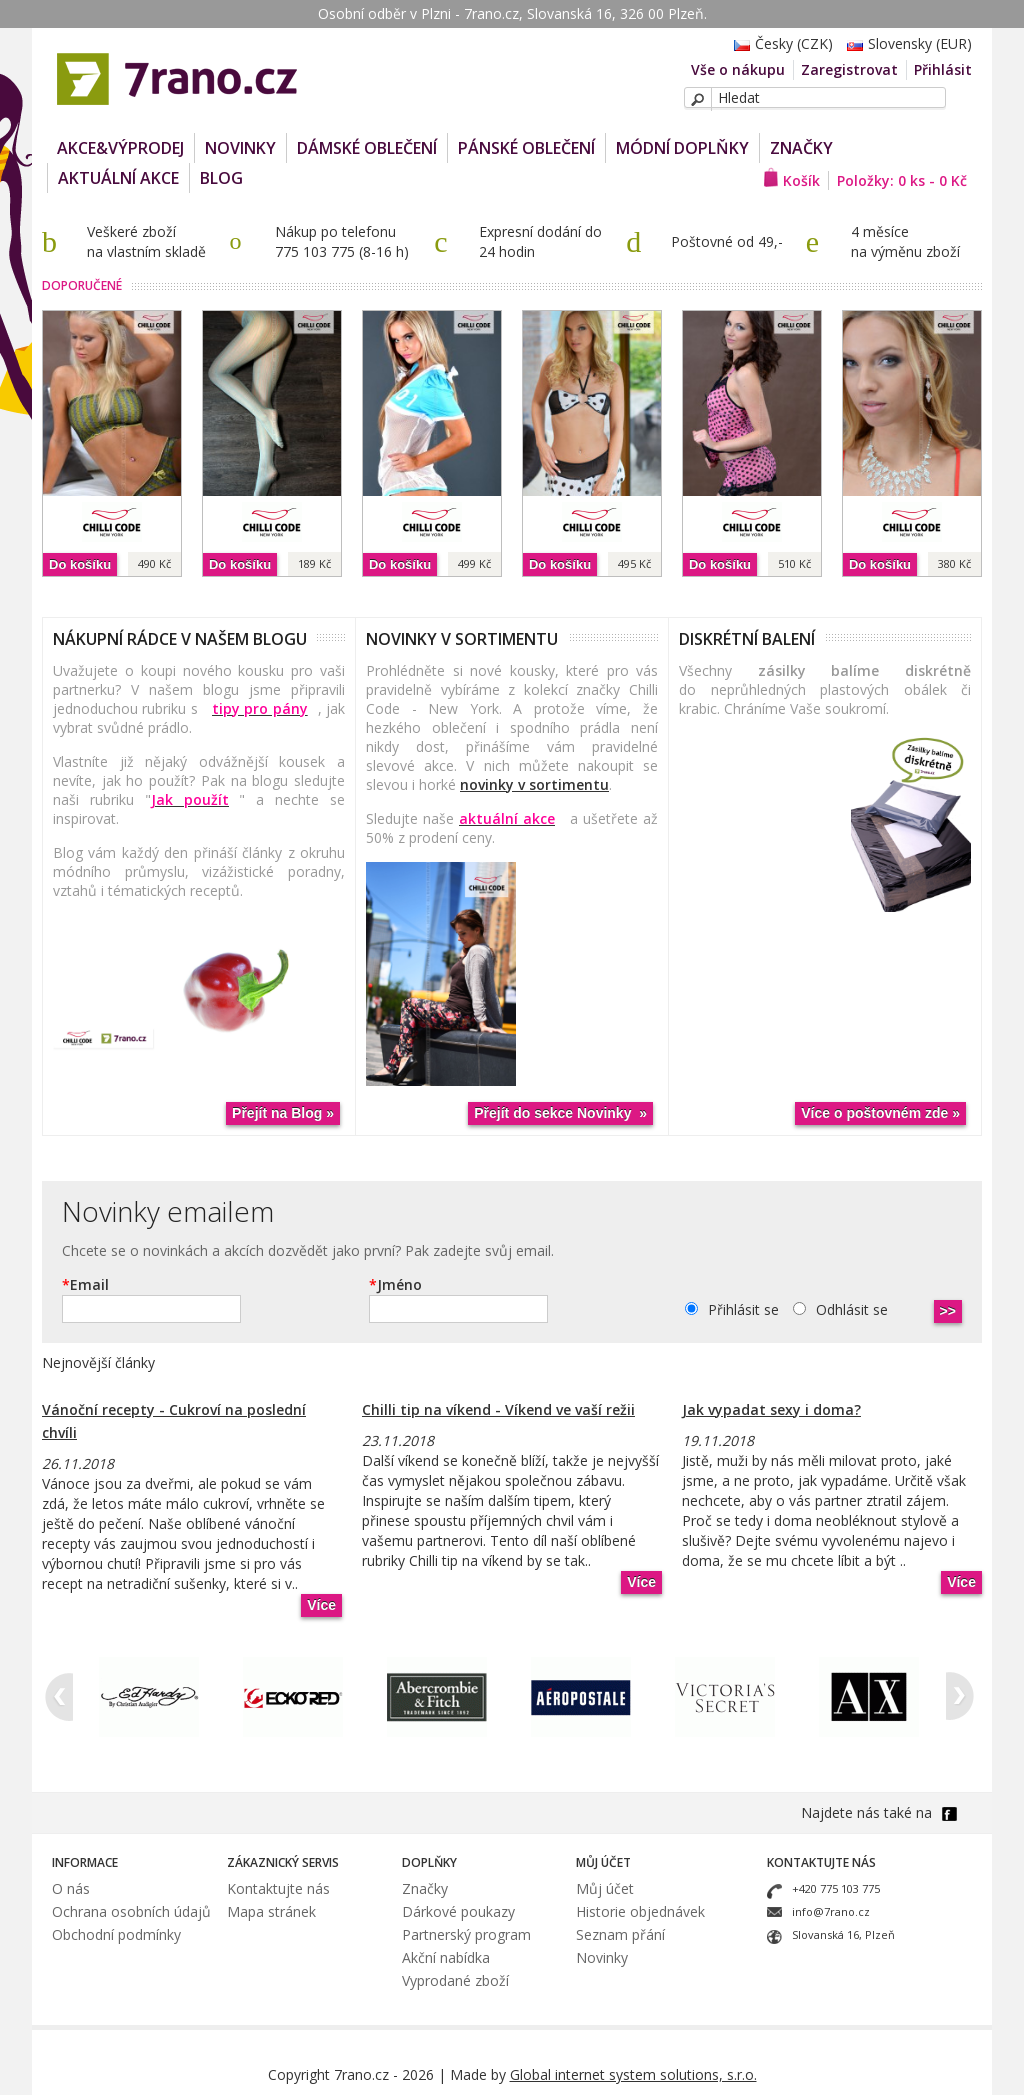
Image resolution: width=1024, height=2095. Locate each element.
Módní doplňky (682, 148)
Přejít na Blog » (283, 1113)
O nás (71, 1888)
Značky (801, 148)
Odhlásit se (852, 1309)
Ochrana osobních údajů (131, 1911)
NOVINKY (240, 148)
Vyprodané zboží (455, 1980)
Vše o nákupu (738, 69)
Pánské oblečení (526, 148)
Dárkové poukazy (458, 1911)
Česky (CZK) (778, 43)
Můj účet (605, 1888)
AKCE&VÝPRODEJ (120, 148)
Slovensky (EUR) (904, 43)
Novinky (602, 1957)
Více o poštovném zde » (880, 1113)
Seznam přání (620, 1934)
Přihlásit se (743, 1309)
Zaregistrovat (849, 69)
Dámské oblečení (367, 148)
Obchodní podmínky (116, 1934)
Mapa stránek (271, 1911)
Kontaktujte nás (278, 1888)
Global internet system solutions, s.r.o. (633, 2074)
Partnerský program (466, 1934)
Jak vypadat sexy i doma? (771, 1409)
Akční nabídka (446, 1957)
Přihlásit (943, 69)
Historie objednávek (640, 1911)
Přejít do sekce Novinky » (560, 1113)
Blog (221, 178)
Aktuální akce (118, 178)
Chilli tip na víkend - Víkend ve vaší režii (498, 1409)
